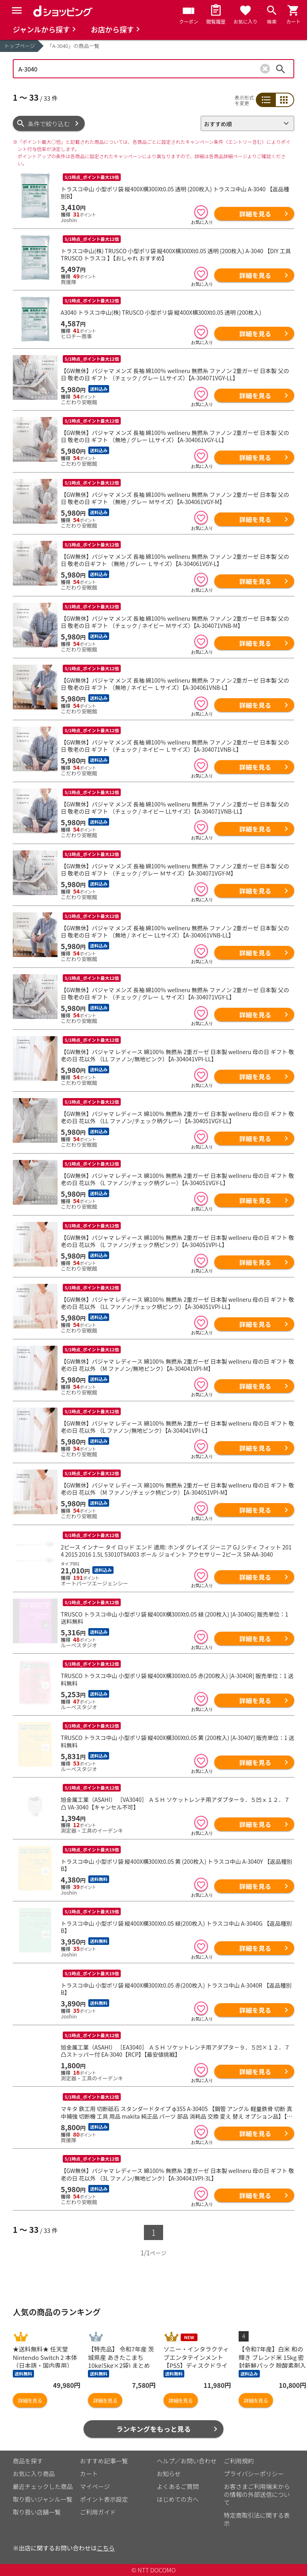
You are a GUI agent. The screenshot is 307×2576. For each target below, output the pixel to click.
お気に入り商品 (34, 2473)
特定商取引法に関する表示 (257, 2519)
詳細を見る (255, 213)
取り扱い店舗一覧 (37, 2512)
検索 (280, 69)
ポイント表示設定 (104, 2499)
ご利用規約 (239, 2461)
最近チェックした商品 (43, 2486)
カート (89, 2473)
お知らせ (169, 2473)
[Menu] (16, 10)
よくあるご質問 (178, 2486)
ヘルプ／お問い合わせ (187, 2461)
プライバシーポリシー (254, 2473)
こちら (106, 2548)
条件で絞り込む (49, 123)
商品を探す (28, 2461)
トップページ (19, 46)
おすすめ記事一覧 (104, 2461)
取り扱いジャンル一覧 (42, 2499)
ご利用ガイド (98, 2512)
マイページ (95, 2486)
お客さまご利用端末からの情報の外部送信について (257, 2494)
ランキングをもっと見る (153, 2429)
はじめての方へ (178, 2499)
